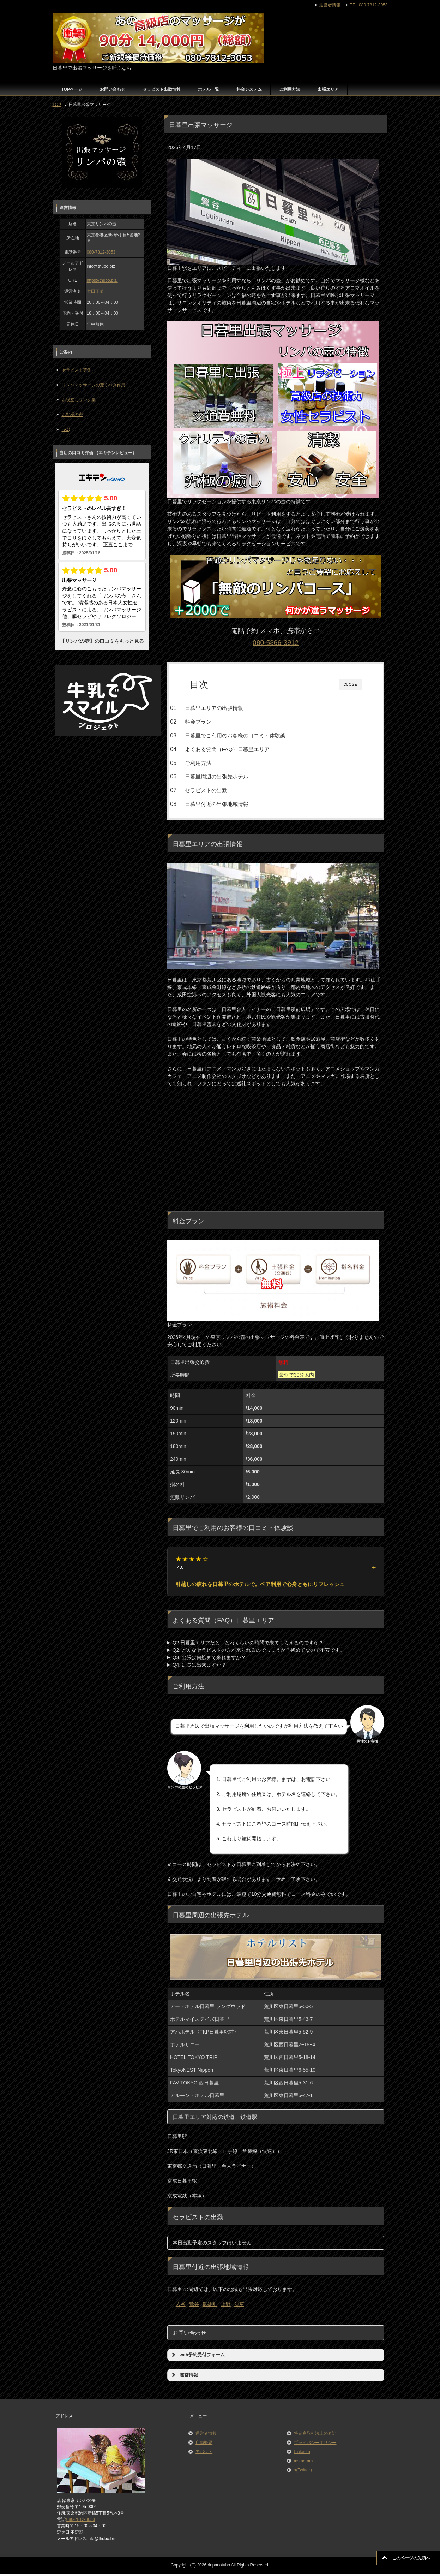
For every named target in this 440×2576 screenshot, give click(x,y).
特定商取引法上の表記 (315, 2436)
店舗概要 (203, 2445)
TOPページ (72, 89)
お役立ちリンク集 (79, 399)
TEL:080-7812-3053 (369, 4)
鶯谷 (194, 2307)
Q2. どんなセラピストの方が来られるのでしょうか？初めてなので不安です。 (259, 1653)
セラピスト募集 (76, 370)
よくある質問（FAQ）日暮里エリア (241, 749)
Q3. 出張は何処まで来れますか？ (209, 1660)
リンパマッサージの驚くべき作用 (93, 384)
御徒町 (210, 2307)
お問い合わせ (112, 89)
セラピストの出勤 (220, 790)
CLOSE (350, 685)
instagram (303, 2463)
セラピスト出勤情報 (162, 89)
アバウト (203, 2454)
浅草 (239, 2307)
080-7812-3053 (101, 252)
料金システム (249, 89)
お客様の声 (72, 414)
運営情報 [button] (184, 2377)
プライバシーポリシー (315, 2445)
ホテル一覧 (208, 89)
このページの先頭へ (411, 2558)
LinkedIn (302, 2454)
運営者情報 (206, 2436)
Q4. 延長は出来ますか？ (199, 1667)
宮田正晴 (95, 291)
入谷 (181, 2307)
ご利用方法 (289, 89)
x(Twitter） (304, 2472)
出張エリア (328, 89)
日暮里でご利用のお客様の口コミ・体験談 (249, 735)
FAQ (66, 429)
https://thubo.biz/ (102, 280)
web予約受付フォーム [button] (197, 2357)
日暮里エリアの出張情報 (228, 708)
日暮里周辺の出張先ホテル (230, 776)
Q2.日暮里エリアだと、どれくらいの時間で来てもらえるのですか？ (248, 1645)
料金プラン (212, 722)
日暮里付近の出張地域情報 (230, 804)
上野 (226, 2307)
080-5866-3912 (276, 642)
